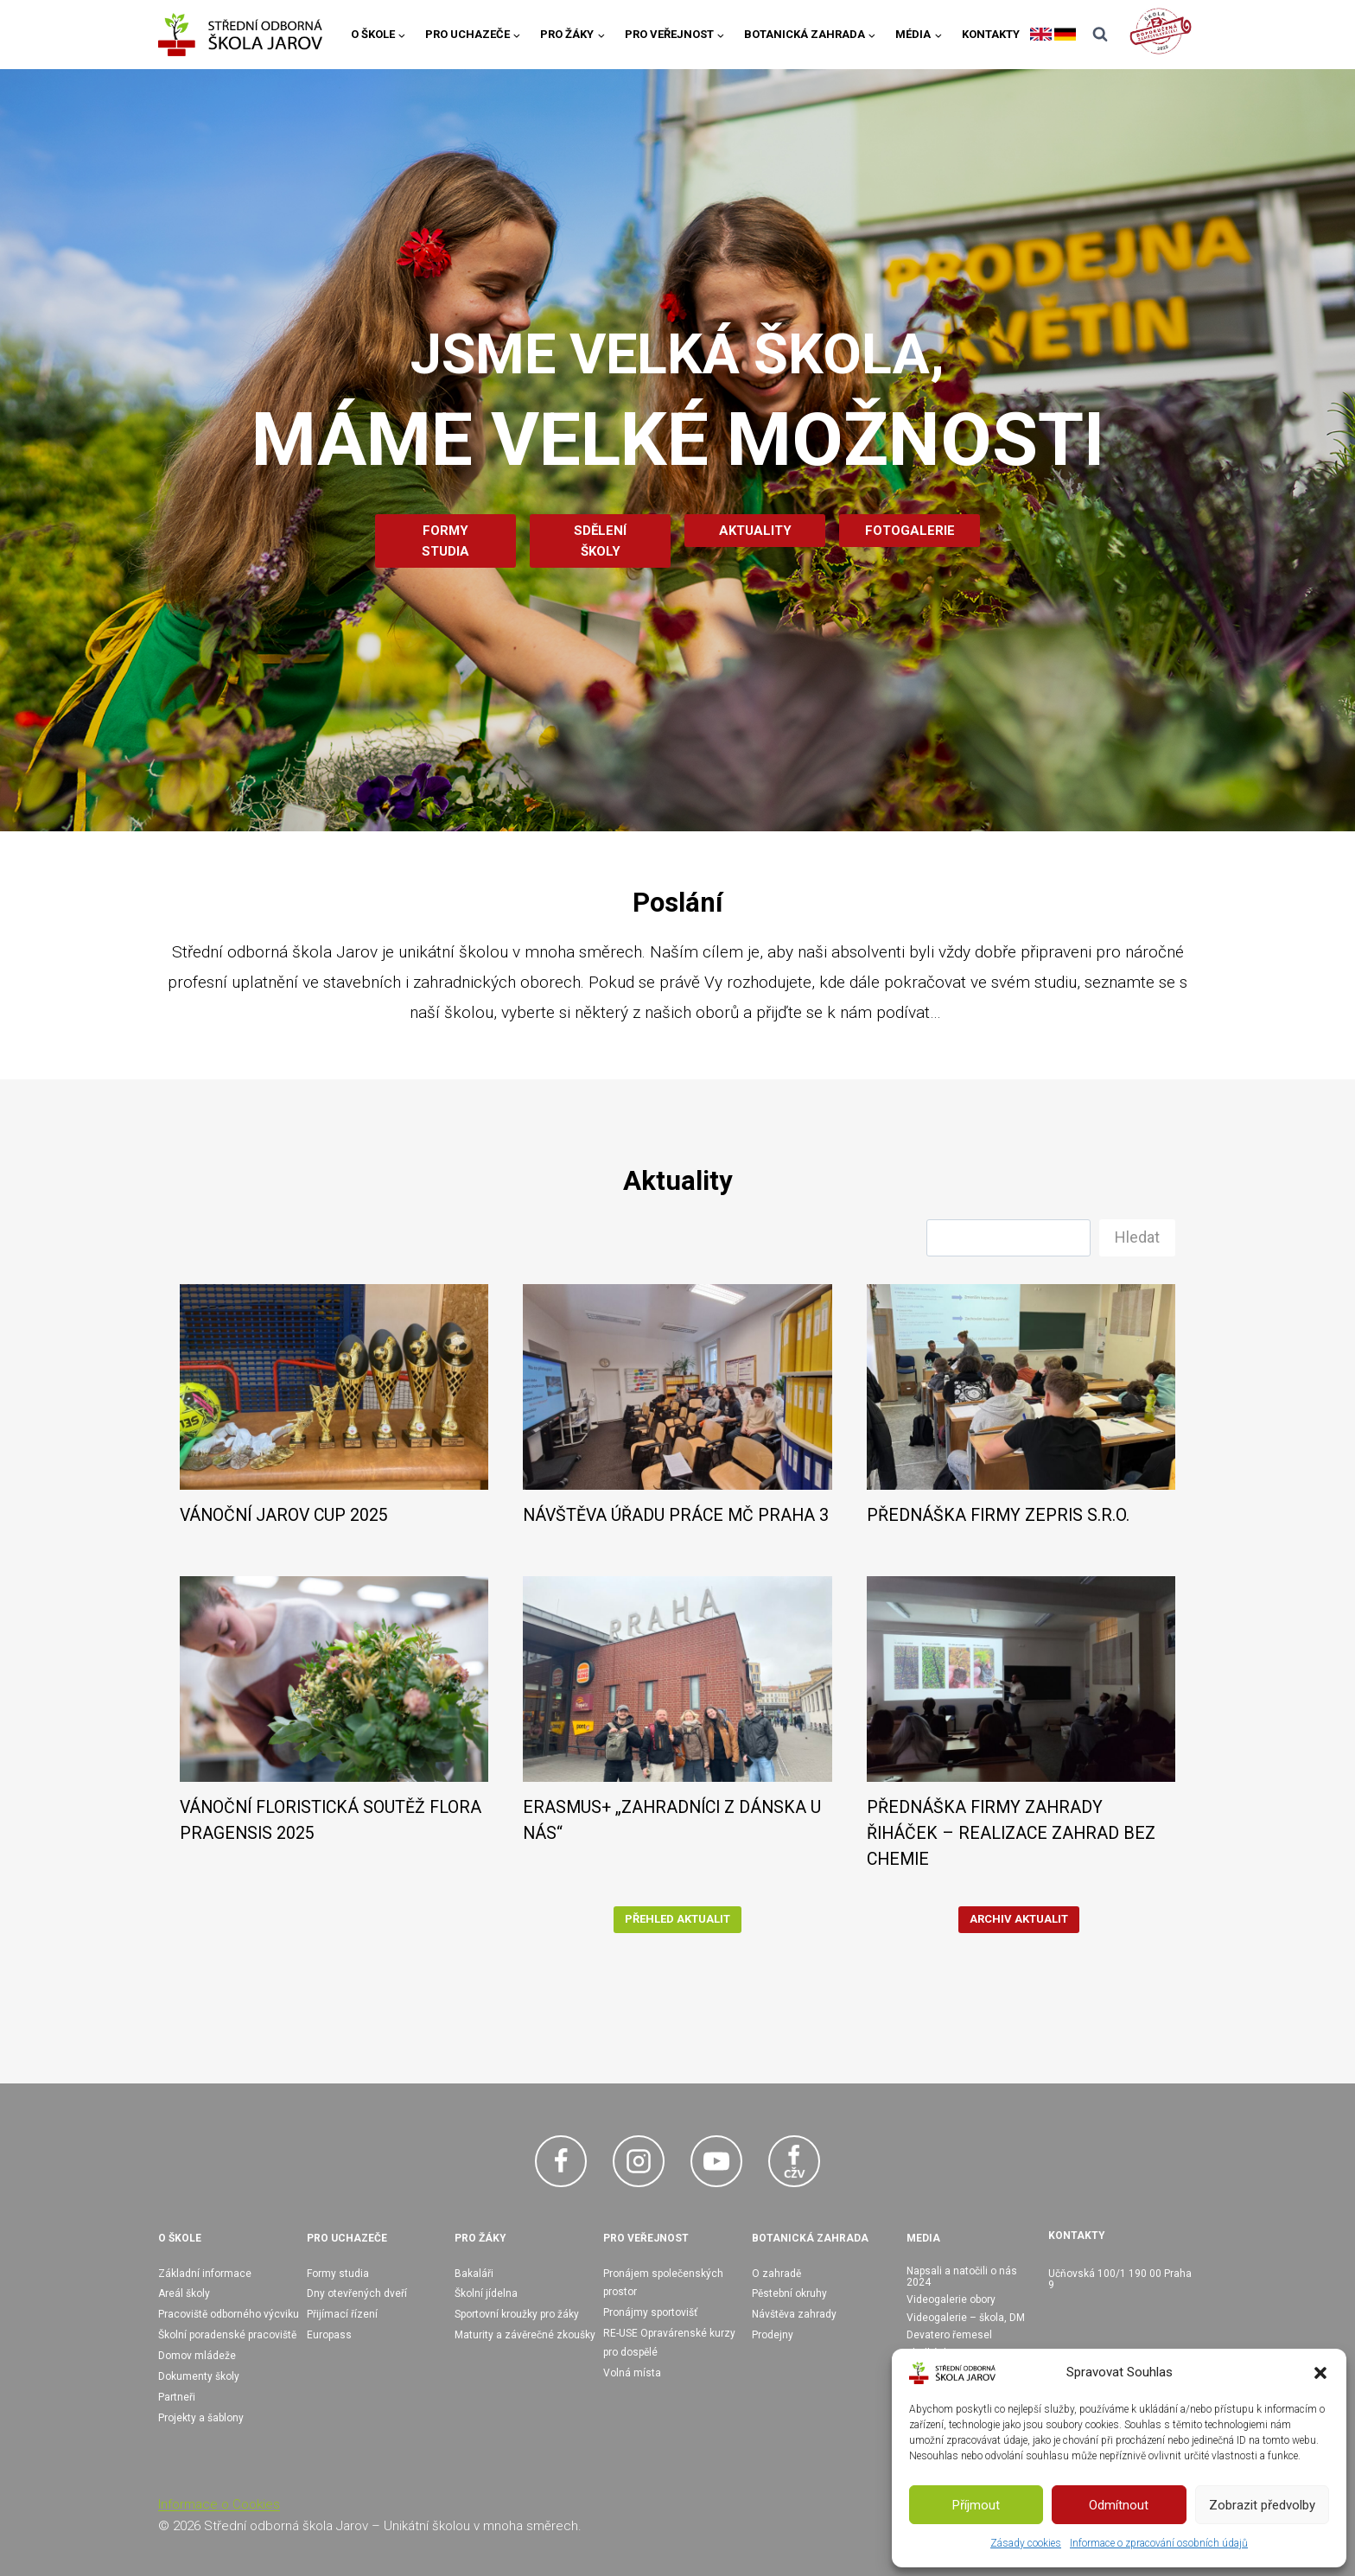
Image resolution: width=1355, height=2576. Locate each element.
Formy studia (338, 2274)
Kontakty (991, 34)
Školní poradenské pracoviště (227, 2335)
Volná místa (632, 2373)
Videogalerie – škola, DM (966, 2318)
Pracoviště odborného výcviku (228, 2314)
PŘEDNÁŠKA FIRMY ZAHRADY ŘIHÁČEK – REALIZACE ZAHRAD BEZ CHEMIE (1011, 1833)
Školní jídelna (486, 2293)
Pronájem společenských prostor (663, 2283)
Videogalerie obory (951, 2299)
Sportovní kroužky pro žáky (517, 2314)
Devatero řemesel (949, 2335)
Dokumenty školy (198, 2376)
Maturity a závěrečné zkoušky (525, 2335)
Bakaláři (474, 2274)
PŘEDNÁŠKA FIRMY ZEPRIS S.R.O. (998, 1515)
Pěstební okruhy (789, 2293)
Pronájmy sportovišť (650, 2312)
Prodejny (772, 2335)
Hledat (1137, 1237)
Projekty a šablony (201, 2418)
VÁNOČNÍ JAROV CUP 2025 (284, 1515)
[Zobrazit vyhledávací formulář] (1100, 34)
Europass (329, 2335)
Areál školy (184, 2293)
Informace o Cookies (219, 2504)
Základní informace (204, 2274)
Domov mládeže (197, 2356)
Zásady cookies (1025, 2543)
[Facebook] (561, 2161)
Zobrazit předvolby (1262, 2505)
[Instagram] (639, 2161)
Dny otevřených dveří (357, 2293)
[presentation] (334, 1387)
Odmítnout (1118, 2505)
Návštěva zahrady (794, 2314)
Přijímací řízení (342, 2314)
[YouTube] (716, 2161)
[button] (1320, 2373)
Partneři (176, 2397)
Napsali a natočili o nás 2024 (962, 2276)
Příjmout (976, 2505)
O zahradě (776, 2274)
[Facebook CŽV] (794, 2161)
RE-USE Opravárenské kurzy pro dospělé (669, 2342)
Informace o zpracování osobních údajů (1159, 2543)
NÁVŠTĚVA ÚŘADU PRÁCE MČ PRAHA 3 (676, 1515)
